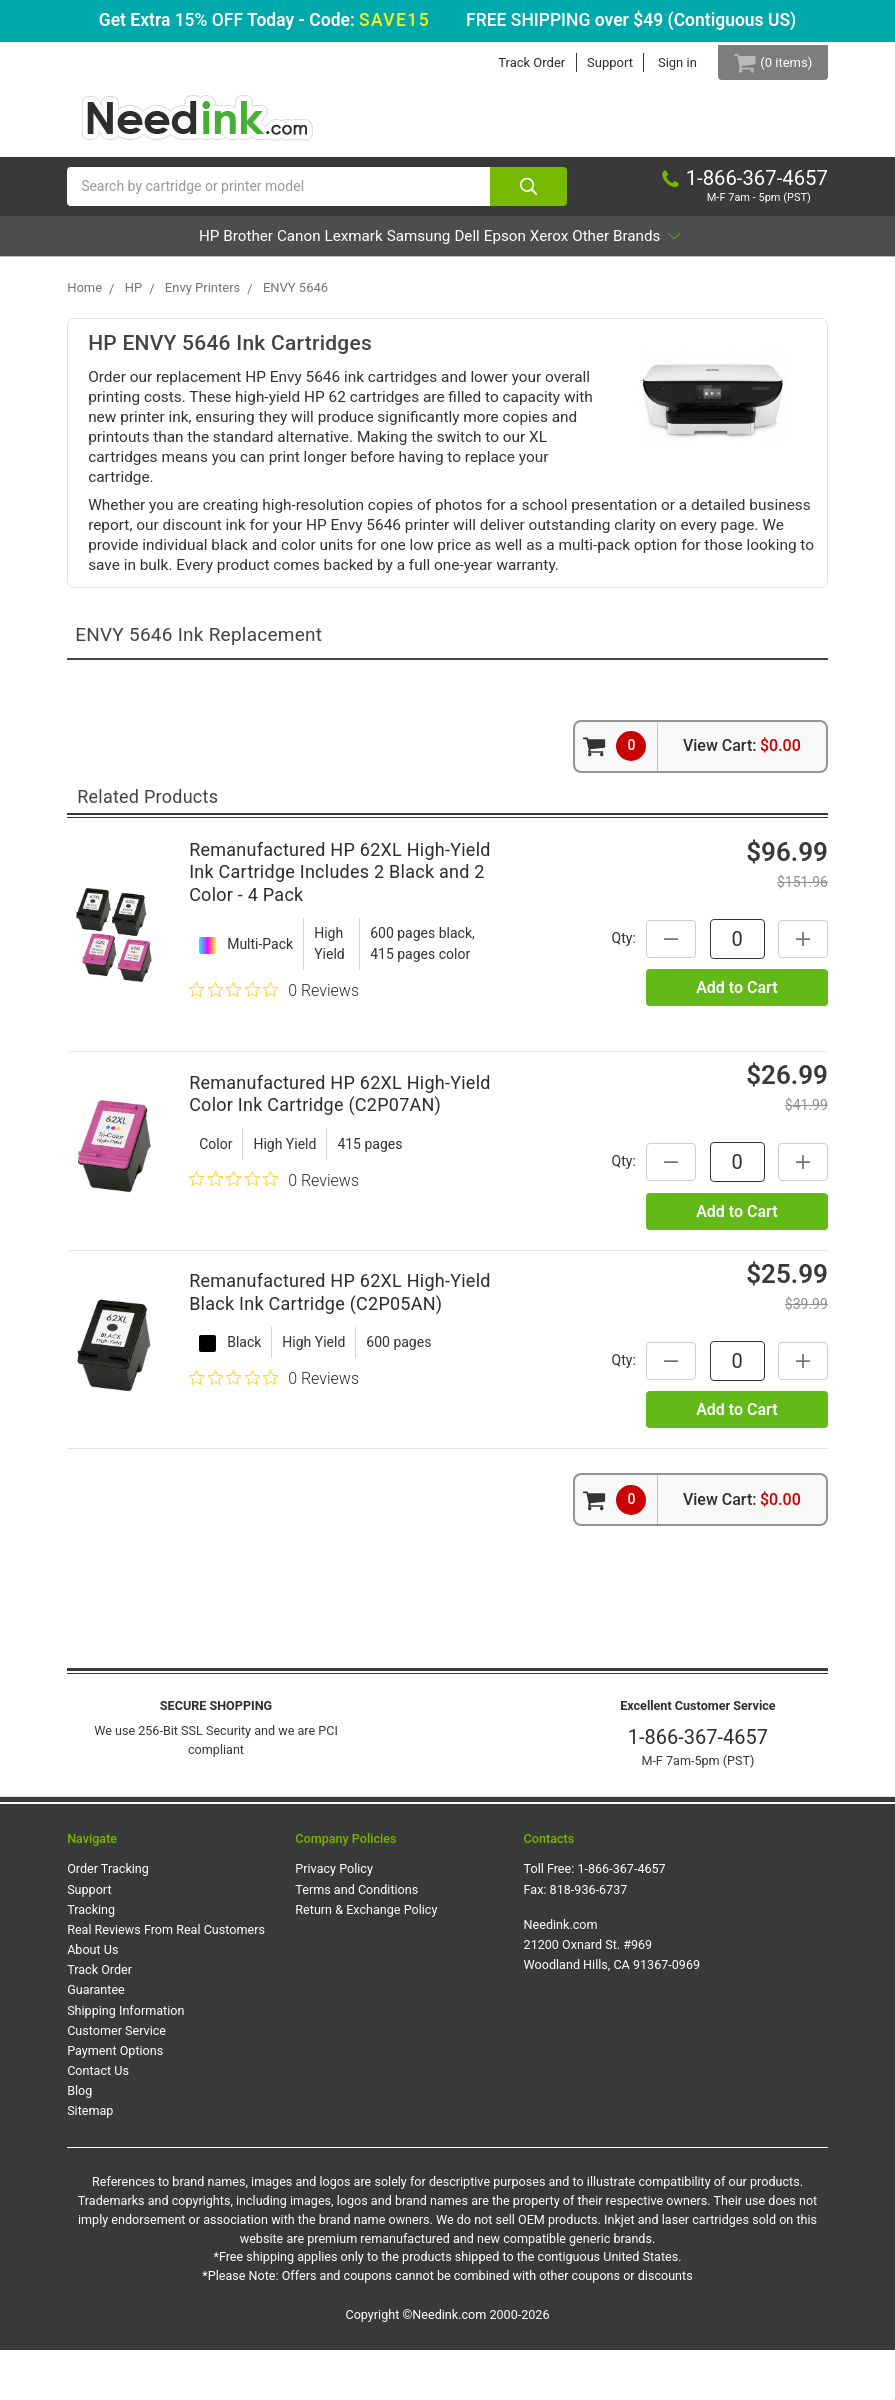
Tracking (91, 1959)
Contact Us (98, 2120)
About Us (92, 1999)
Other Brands (440, 285)
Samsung (488, 245)
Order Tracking (108, 1918)
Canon (312, 245)
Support (596, 62)
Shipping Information (125, 2059)
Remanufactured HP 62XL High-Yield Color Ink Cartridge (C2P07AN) (340, 1143)
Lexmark (395, 245)
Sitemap (90, 2160)
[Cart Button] (765, 62)
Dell (565, 245)
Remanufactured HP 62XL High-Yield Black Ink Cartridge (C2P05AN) (340, 1342)
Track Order (517, 62)
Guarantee (96, 2039)
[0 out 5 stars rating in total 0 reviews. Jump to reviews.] (274, 1040)
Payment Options (115, 2100)
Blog (79, 2140)
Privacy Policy (334, 1918)
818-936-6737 (589, 1938)
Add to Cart (736, 1037)
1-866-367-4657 (698, 1787)
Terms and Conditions (356, 1938)
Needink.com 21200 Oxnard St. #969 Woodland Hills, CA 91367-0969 (612, 1994)
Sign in (663, 62)
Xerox (702, 245)
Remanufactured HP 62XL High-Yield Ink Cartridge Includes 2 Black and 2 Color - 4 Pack (340, 922)
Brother (233, 245)
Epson (631, 245)
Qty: (613, 987)
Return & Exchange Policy (366, 1959)
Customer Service (116, 2079)
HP (167, 245)
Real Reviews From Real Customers (166, 1979)
